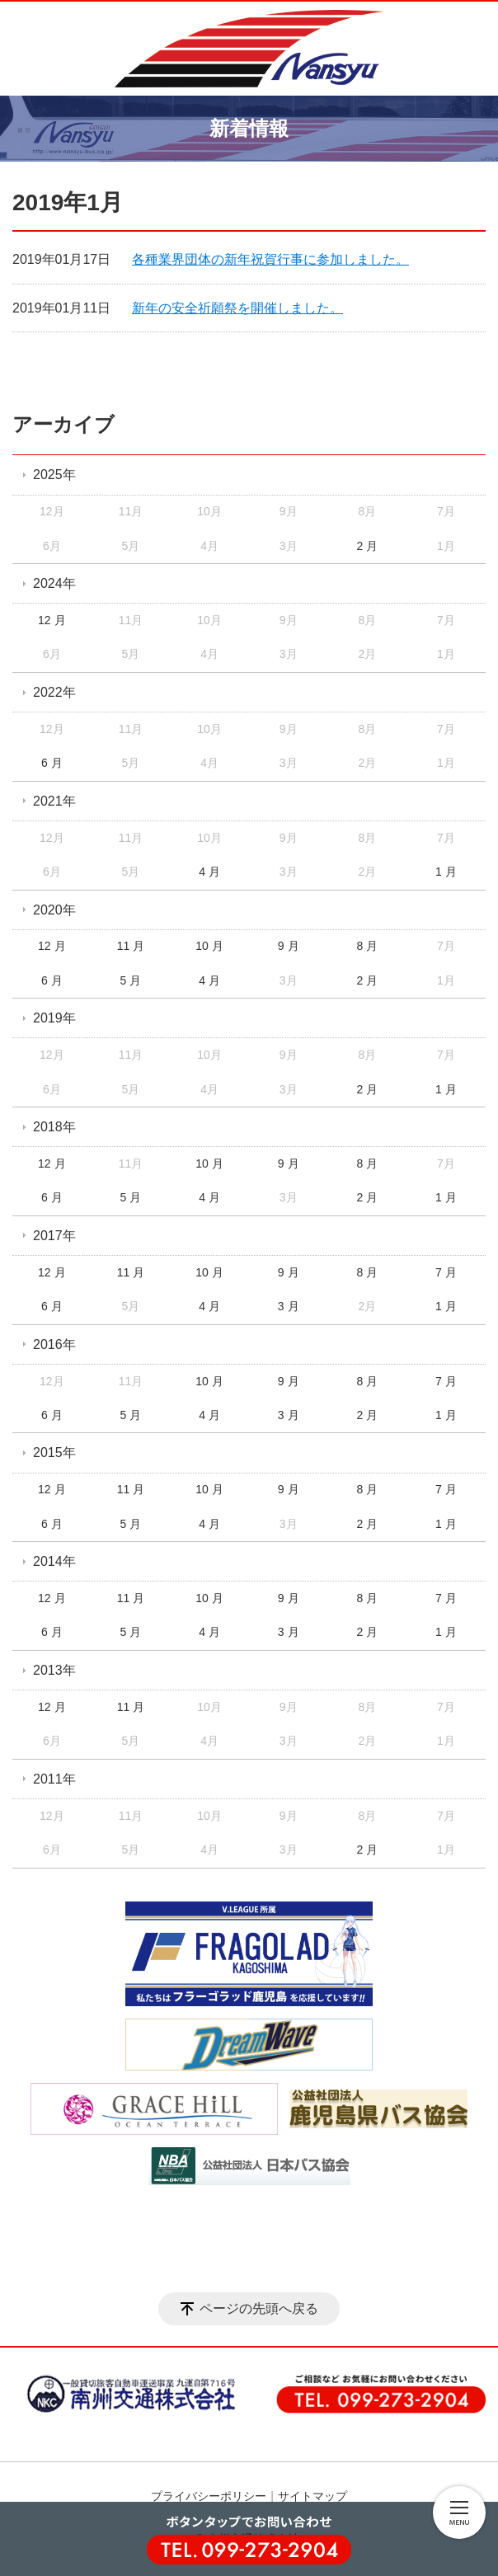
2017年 (54, 1236)
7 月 (446, 1272)
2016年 (54, 1344)
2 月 (367, 545)
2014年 (54, 1561)
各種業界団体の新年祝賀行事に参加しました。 (270, 259)
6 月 (52, 762)
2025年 (54, 475)
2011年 (54, 1779)
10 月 (209, 945)
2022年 (54, 692)
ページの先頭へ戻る (259, 2308)
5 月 (131, 980)
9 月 (288, 945)
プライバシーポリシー (208, 2496)
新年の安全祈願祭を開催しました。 (237, 308)
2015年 (54, 1452)
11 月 (130, 945)
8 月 (367, 945)
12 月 (51, 620)
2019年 (54, 1018)
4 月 (209, 871)
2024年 (54, 583)
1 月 (446, 871)
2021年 (54, 801)
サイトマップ (312, 2496)
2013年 (54, 1670)
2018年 (54, 1127)
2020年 (54, 910)
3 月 (288, 1306)
